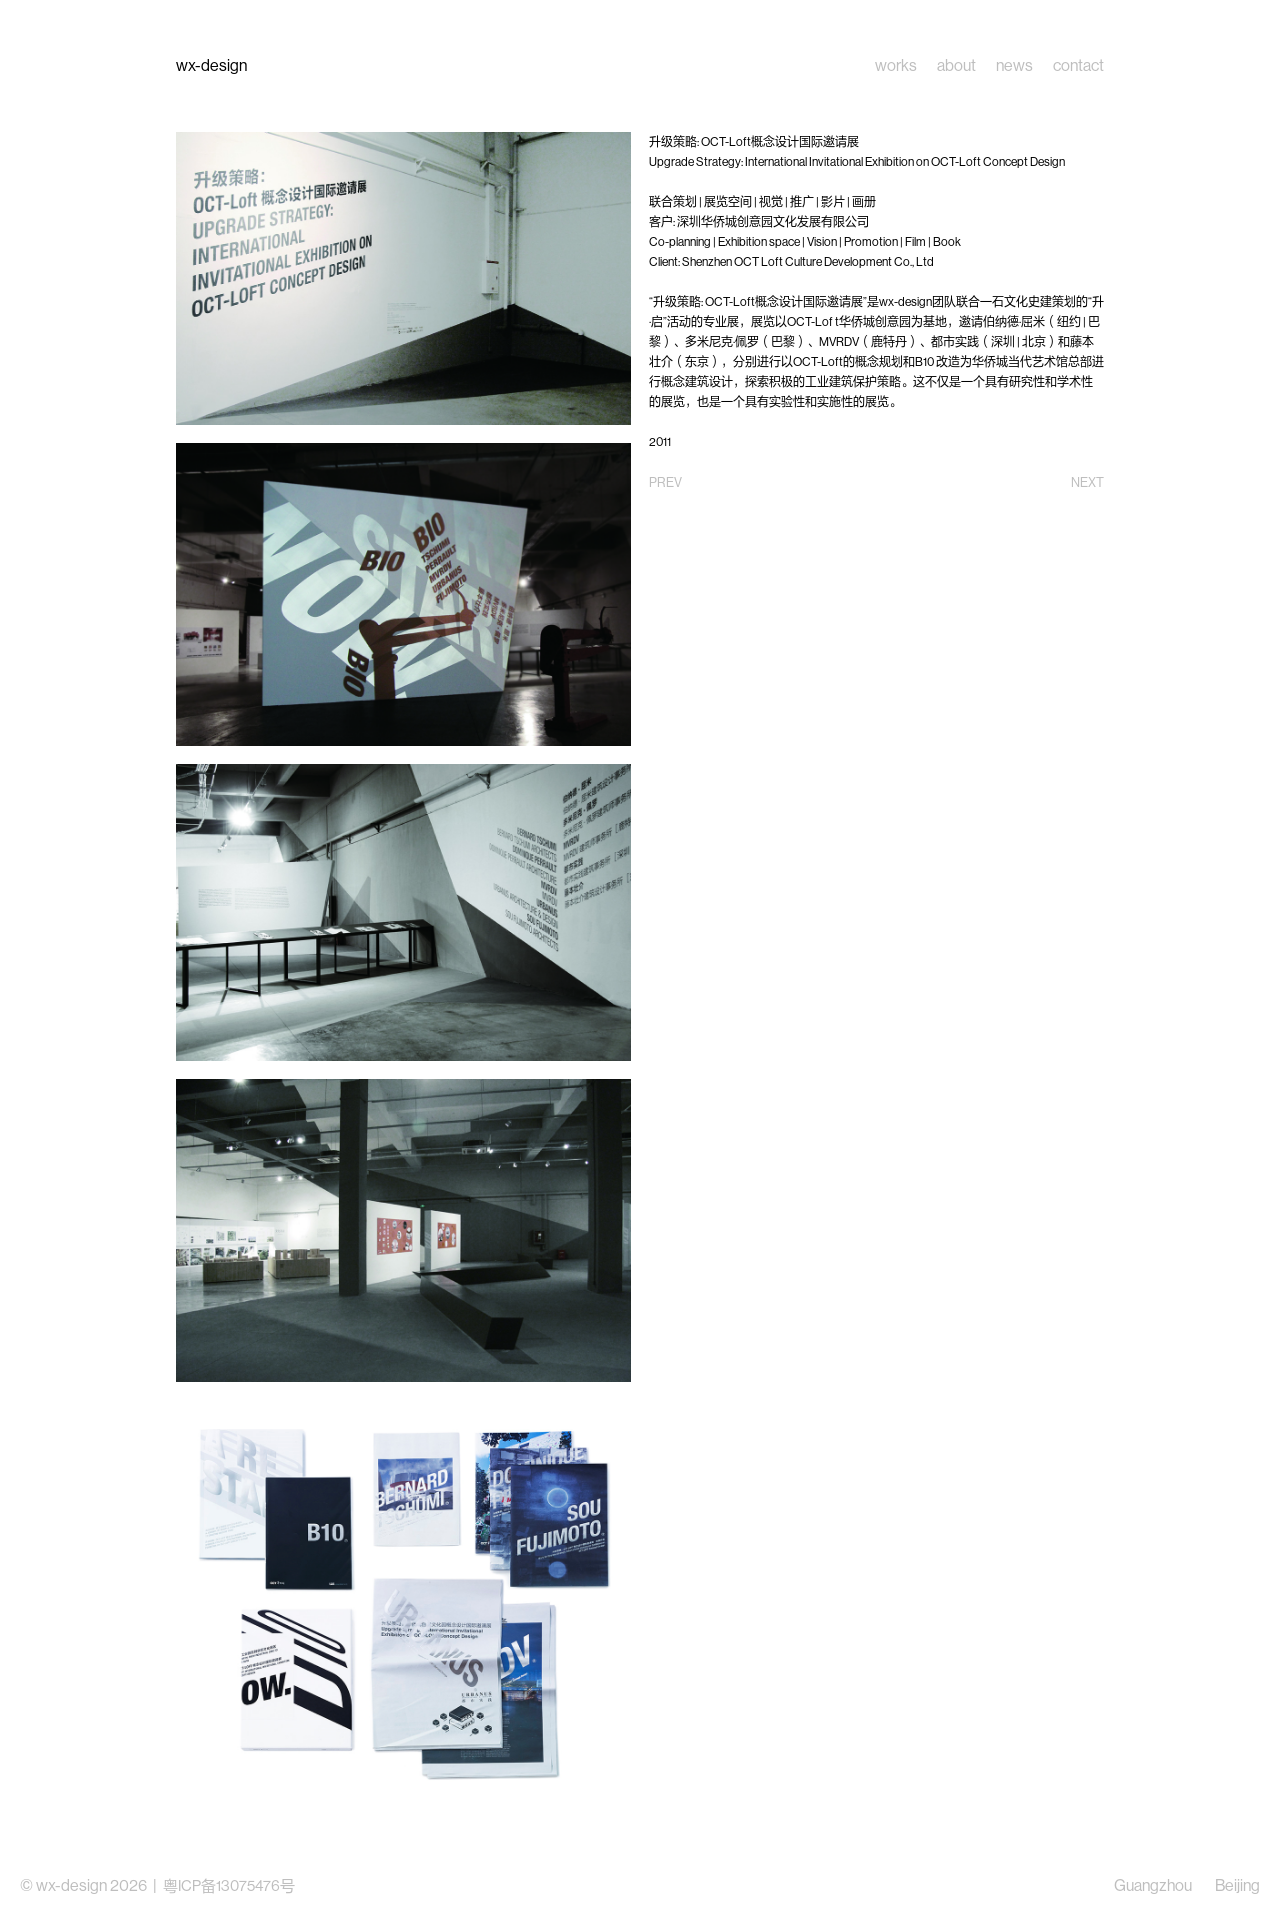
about (956, 66)
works (896, 66)
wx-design (211, 65)
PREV (665, 482)
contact (1078, 66)
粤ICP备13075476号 (229, 1885)
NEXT (1087, 482)
